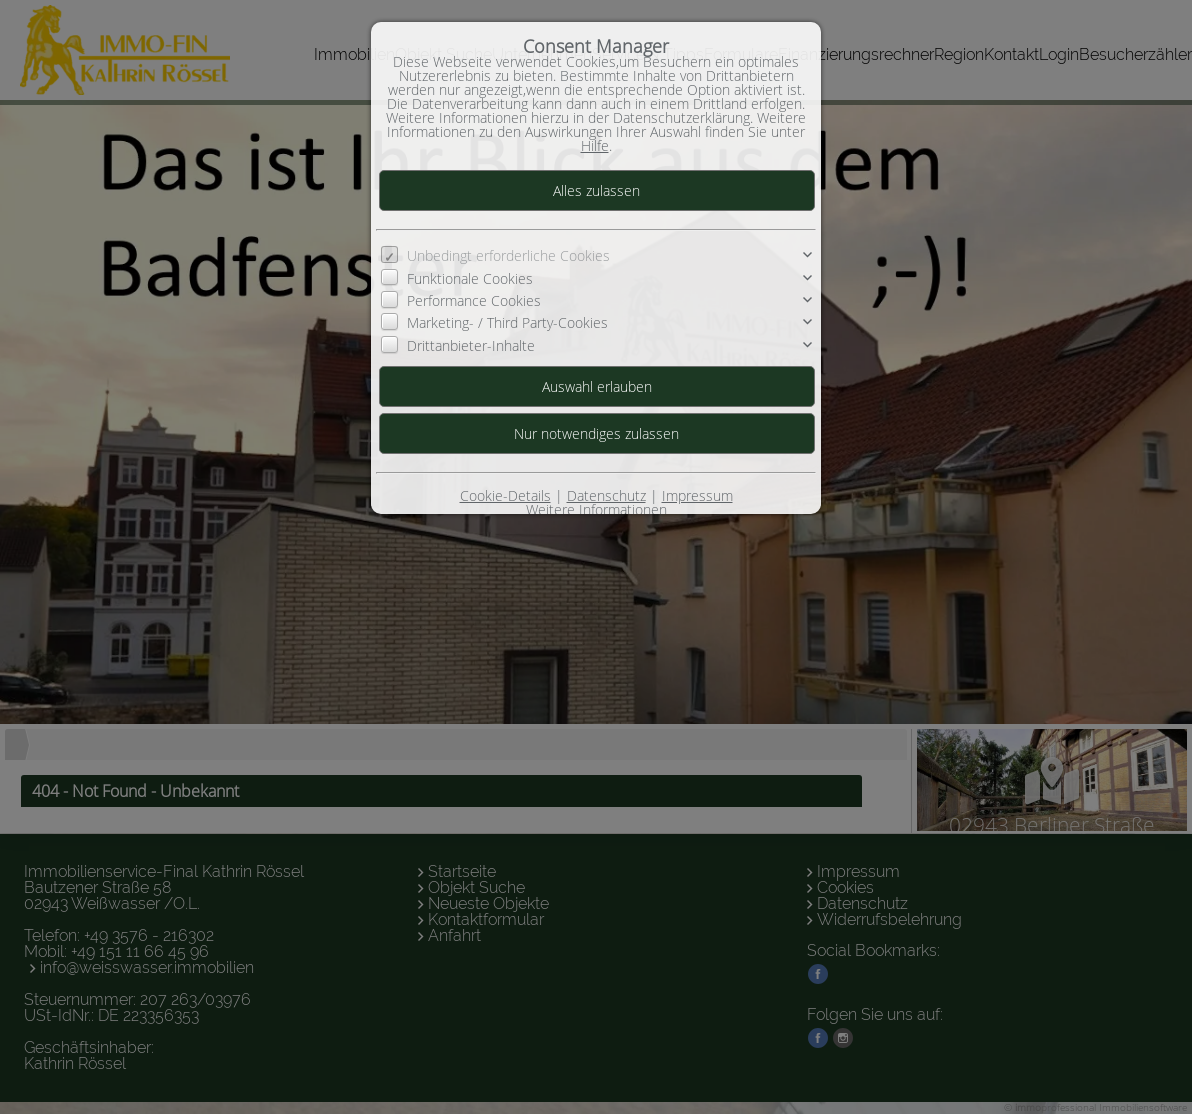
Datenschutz (606, 495)
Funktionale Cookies (470, 278)
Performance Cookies (474, 300)
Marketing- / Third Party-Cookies (507, 322)
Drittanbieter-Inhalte (471, 345)
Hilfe (595, 145)
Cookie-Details (505, 495)
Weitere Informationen (596, 509)
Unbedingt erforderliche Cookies (508, 255)
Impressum (697, 495)
